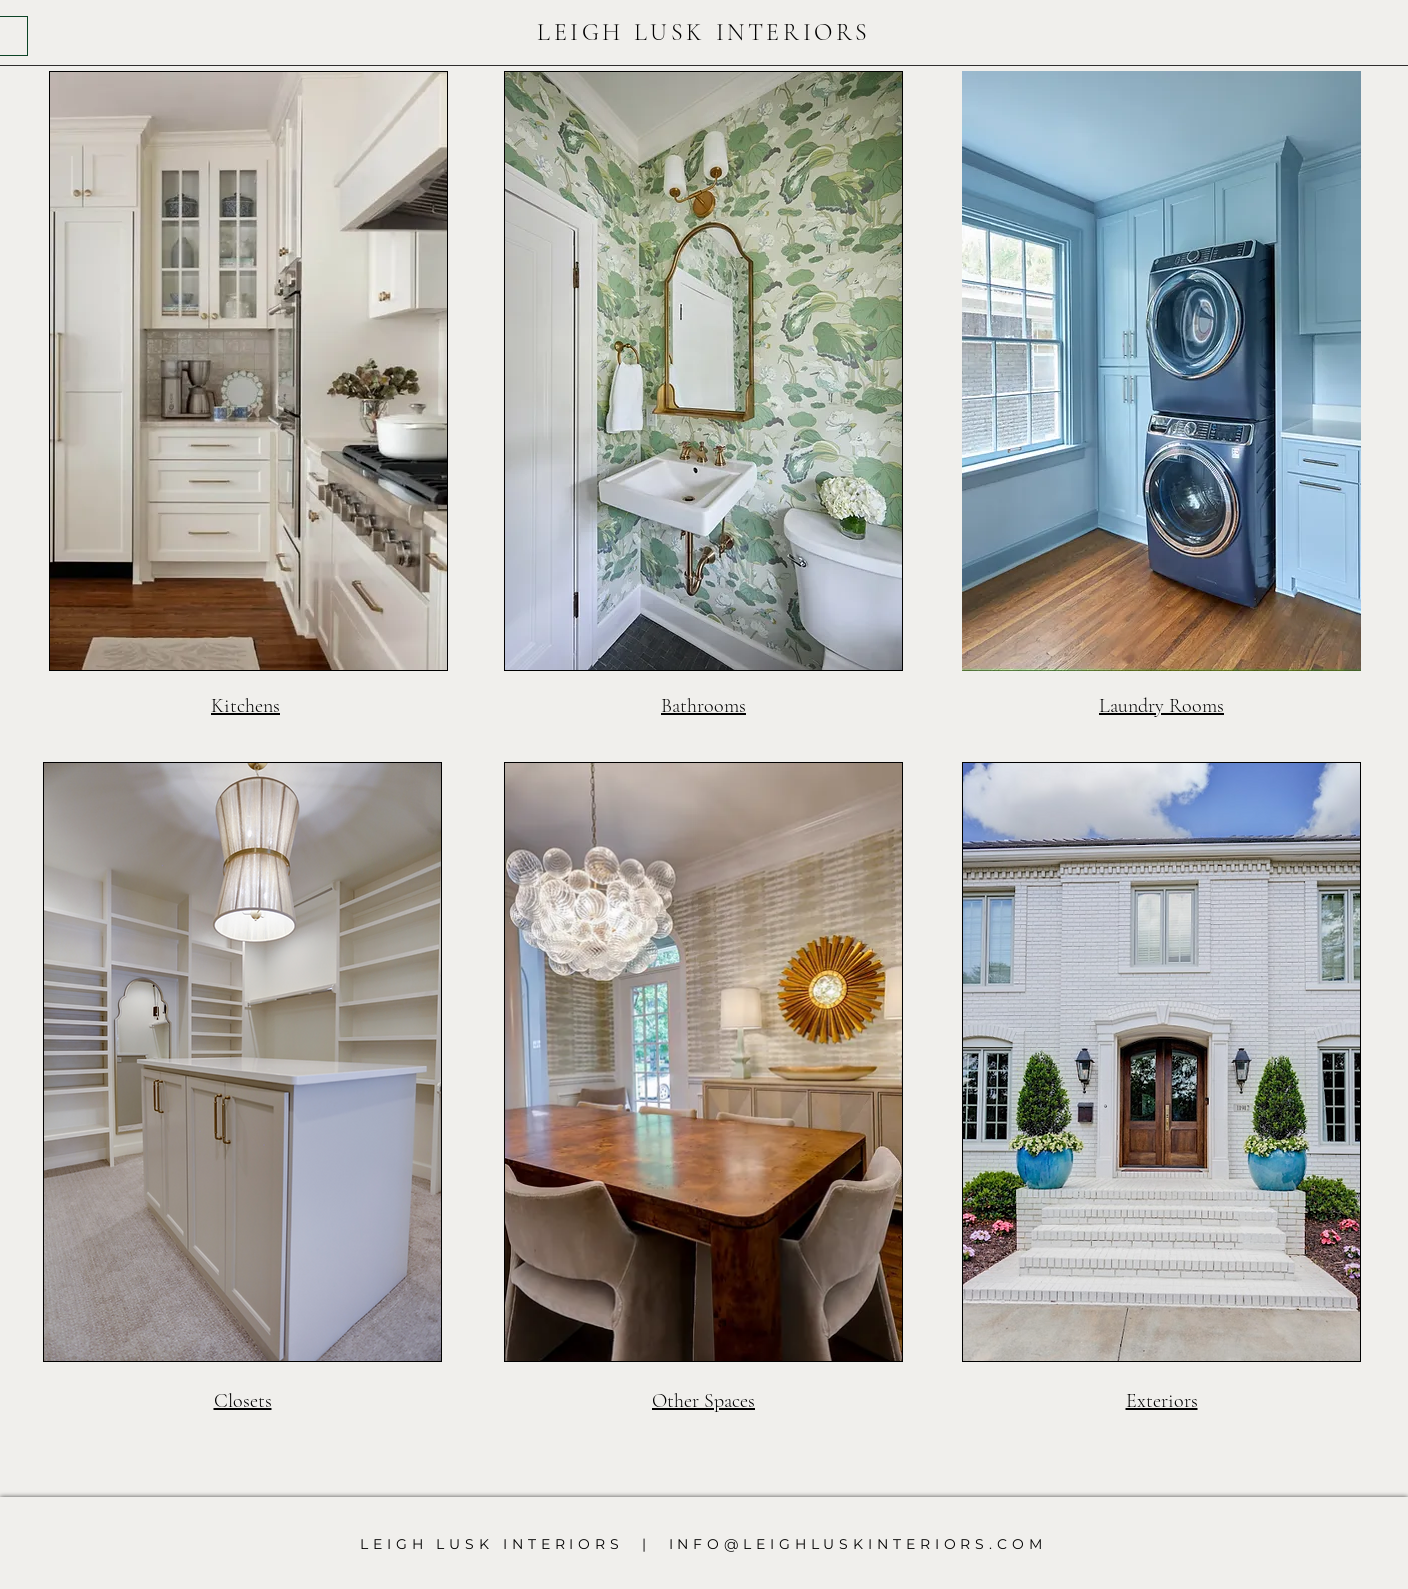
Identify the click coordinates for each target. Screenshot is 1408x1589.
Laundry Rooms (1161, 706)
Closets (243, 1401)
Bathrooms (703, 706)
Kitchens (245, 706)
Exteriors (1162, 1401)
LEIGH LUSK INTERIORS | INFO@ (551, 1544)
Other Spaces (703, 1401)
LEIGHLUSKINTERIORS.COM (895, 1544)
